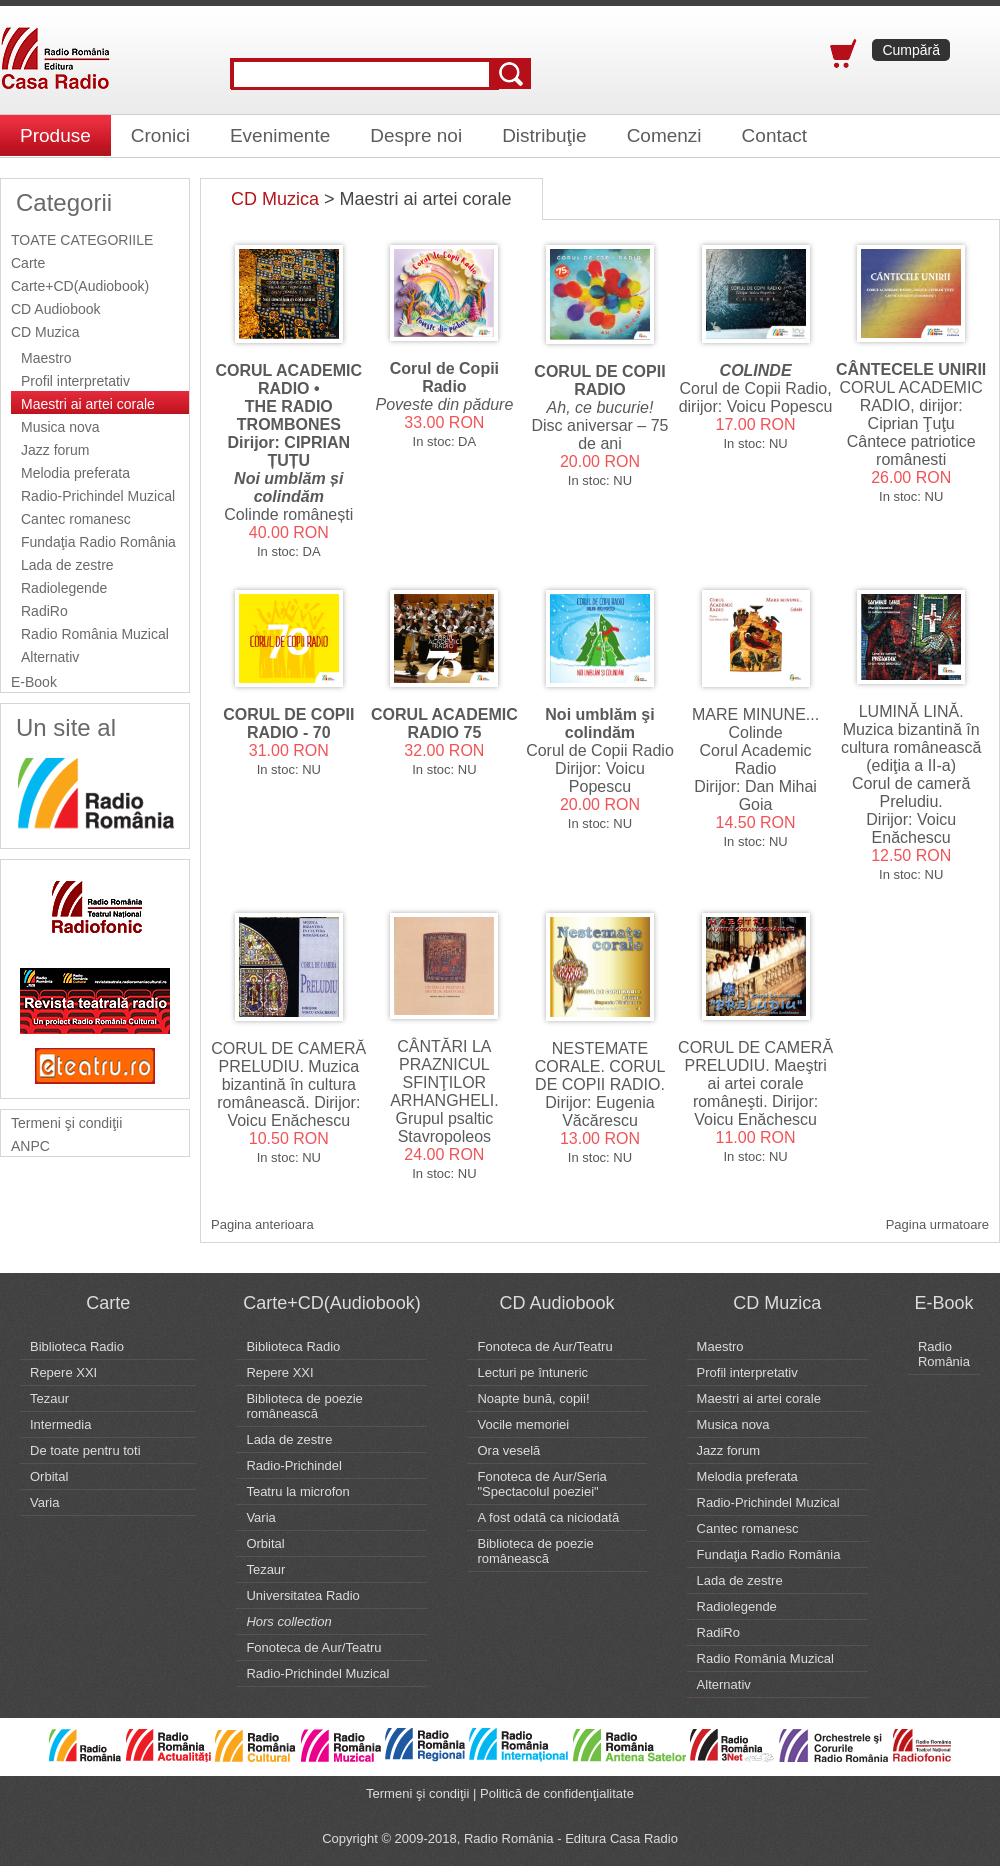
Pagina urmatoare (937, 1224)
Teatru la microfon (297, 1491)
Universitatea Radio (302, 1595)
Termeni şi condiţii (66, 1123)
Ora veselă (508, 1450)
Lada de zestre (67, 565)
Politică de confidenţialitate (557, 1793)
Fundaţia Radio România (98, 542)
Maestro (46, 358)
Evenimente (280, 135)
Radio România (944, 1354)
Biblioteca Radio (77, 1346)
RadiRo (44, 611)
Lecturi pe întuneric (532, 1372)
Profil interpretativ (75, 381)
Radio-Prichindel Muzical (98, 496)
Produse (55, 135)
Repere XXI (63, 1372)
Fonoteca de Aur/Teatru (313, 1647)
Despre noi (416, 135)
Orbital (49, 1476)
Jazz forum (55, 450)
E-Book (34, 682)
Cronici (160, 135)
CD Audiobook (56, 309)
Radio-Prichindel (293, 1465)
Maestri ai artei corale (88, 404)
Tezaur (49, 1398)
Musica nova (60, 427)
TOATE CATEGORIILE (82, 240)
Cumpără (911, 50)
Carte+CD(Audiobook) (80, 286)
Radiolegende (64, 588)
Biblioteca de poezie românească (304, 1406)
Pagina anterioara (262, 1224)
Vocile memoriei (523, 1424)
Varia (44, 1502)
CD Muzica (45, 332)
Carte (28, 263)
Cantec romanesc (76, 519)
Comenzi (664, 135)
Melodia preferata (75, 473)
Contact (774, 135)
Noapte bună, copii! (533, 1398)
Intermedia (60, 1424)
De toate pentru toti (85, 1450)
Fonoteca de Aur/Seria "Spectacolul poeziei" (541, 1484)
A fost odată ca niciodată (548, 1517)
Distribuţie (544, 135)
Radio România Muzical (95, 634)
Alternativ (50, 657)
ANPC (30, 1146)
